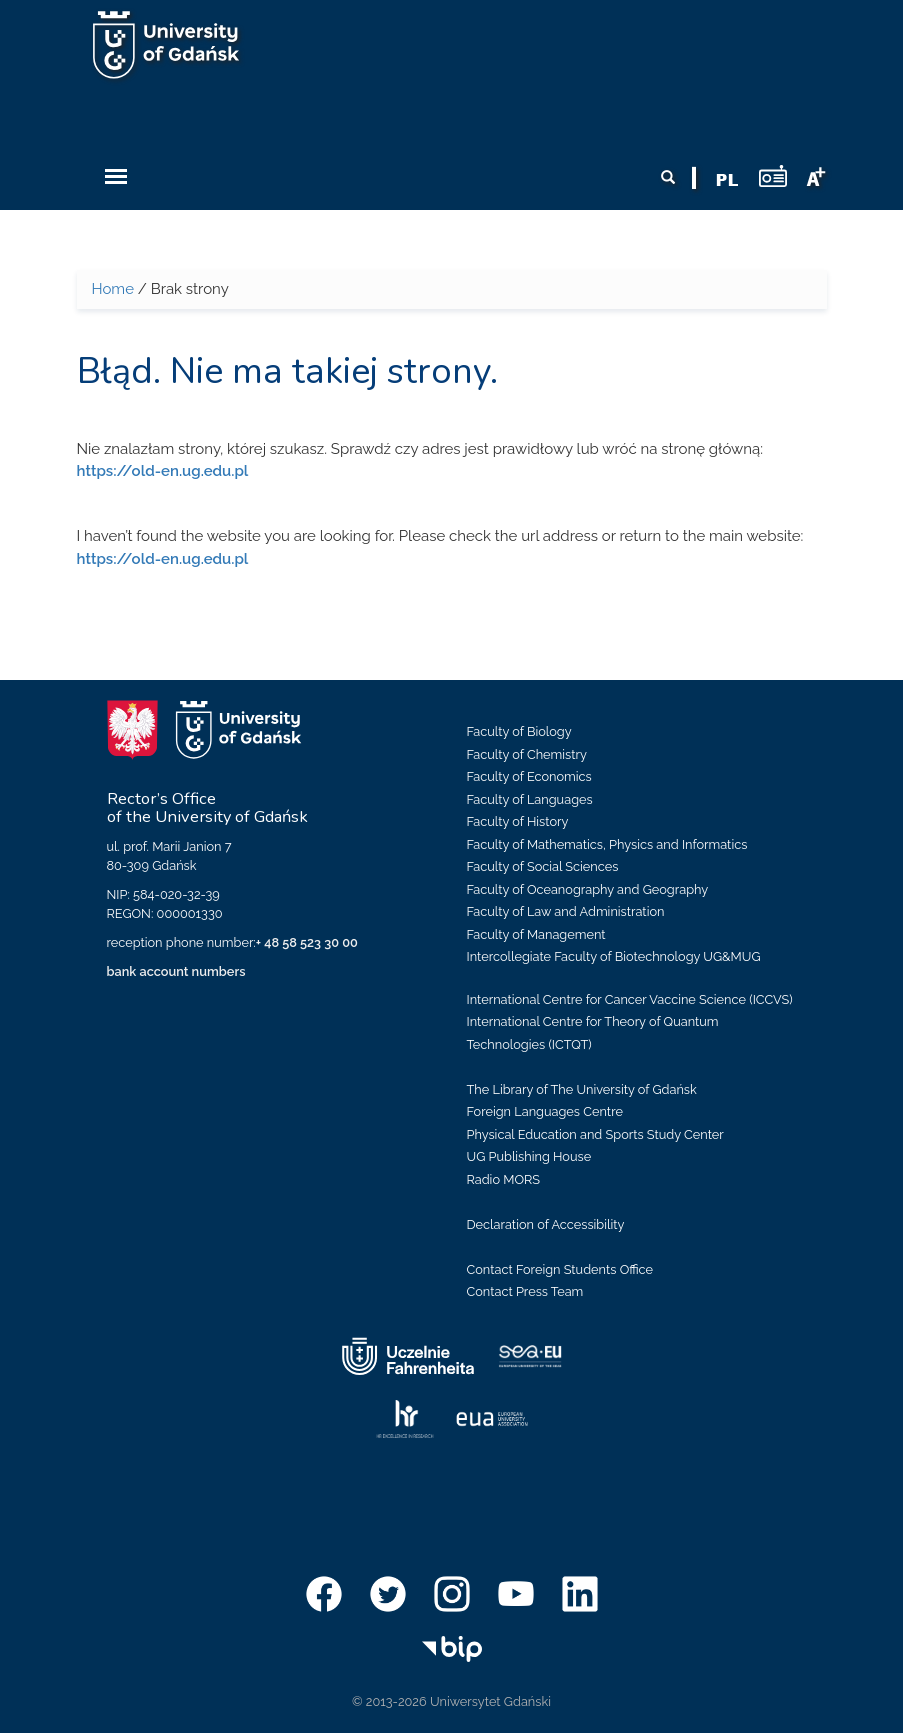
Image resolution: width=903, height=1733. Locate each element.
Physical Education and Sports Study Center (595, 1134)
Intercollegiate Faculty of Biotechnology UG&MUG (614, 956)
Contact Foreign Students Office (560, 1269)
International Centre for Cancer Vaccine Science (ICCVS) (630, 999)
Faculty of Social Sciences (543, 866)
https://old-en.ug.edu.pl (163, 471)
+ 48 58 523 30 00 (307, 942)
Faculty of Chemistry (527, 754)
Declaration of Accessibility (546, 1224)
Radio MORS (504, 1179)
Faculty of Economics (529, 776)
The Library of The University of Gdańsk (582, 1089)
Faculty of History (518, 821)
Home (113, 289)
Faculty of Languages (530, 799)
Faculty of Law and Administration (566, 911)
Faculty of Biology (519, 731)
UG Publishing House (529, 1156)
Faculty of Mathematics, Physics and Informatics (607, 844)
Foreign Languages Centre (545, 1111)
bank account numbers (176, 971)
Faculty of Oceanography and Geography (588, 889)
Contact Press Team (525, 1291)
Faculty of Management (536, 934)
